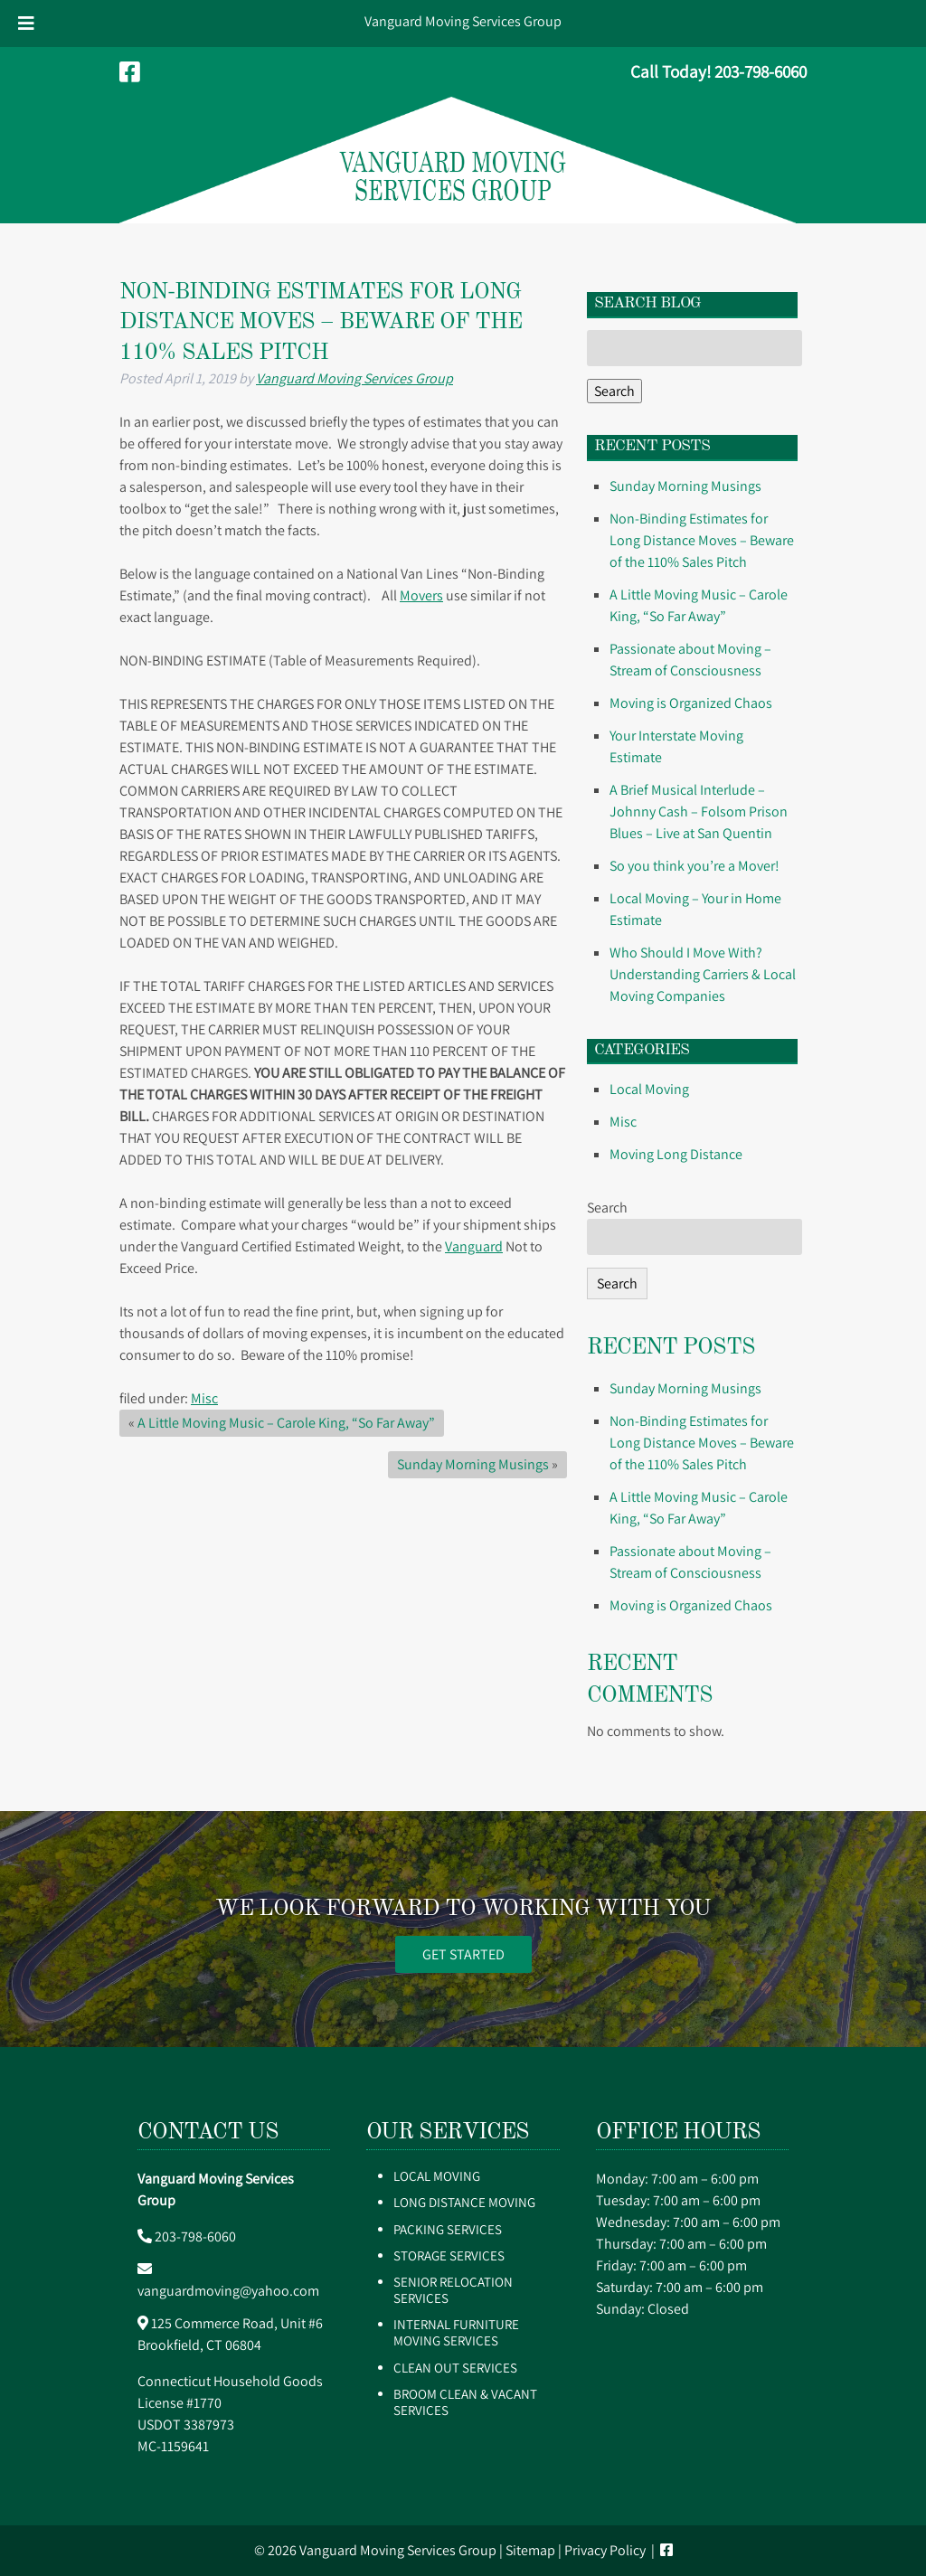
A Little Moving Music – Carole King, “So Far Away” (286, 1422)
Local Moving (649, 1089)
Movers (421, 595)
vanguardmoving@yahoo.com (228, 2290)
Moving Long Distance (675, 1154)
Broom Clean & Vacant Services (465, 2402)
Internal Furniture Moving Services (456, 2332)
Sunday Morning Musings (473, 1464)
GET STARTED (463, 1954)
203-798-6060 (195, 2236)
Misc (204, 1398)
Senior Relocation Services (453, 2290)
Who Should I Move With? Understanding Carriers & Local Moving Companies (702, 974)
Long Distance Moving (464, 2202)
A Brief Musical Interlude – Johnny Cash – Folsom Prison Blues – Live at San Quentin (698, 811)
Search (614, 391)
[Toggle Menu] (26, 23)
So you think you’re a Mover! (694, 865)
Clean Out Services (455, 2367)
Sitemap (530, 2550)
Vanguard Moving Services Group (463, 21)
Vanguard (474, 1246)
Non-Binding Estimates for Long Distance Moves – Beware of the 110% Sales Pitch (701, 540)
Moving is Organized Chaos (690, 703)
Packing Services (447, 2229)
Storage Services (449, 2255)
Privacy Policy (605, 2550)
